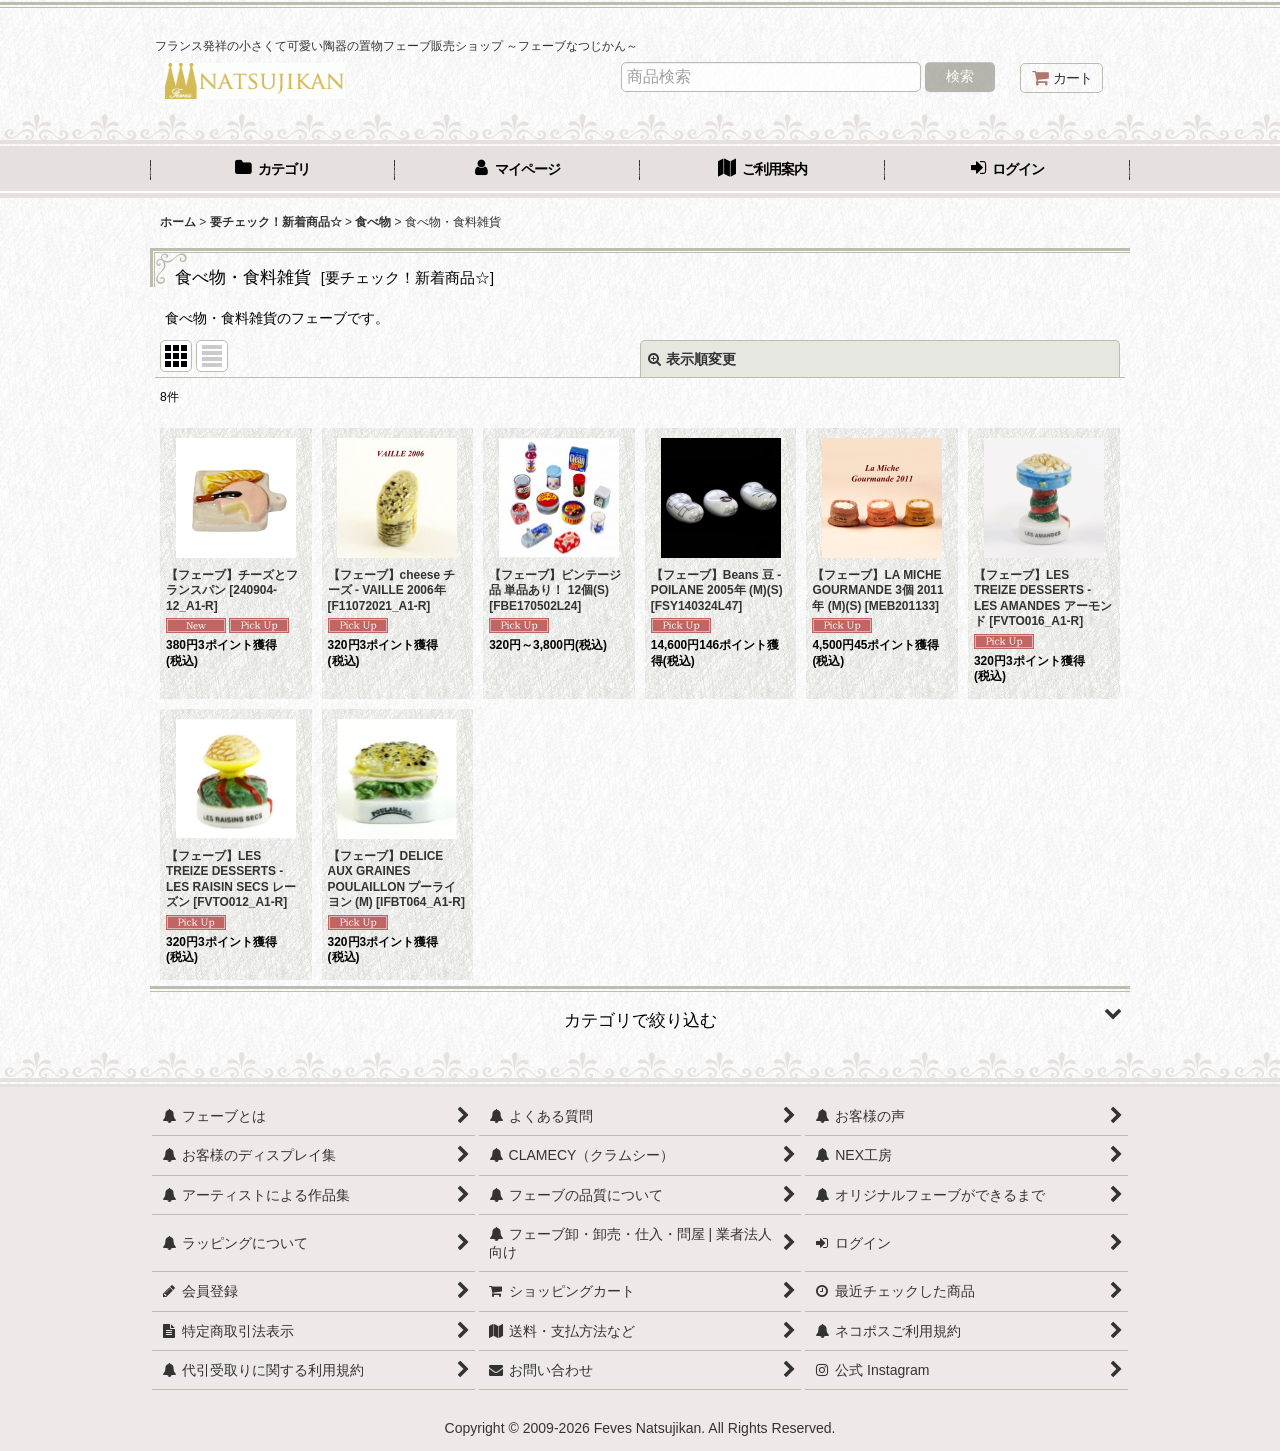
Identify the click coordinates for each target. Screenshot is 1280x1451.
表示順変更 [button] (692, 359)
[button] (640, 1013)
